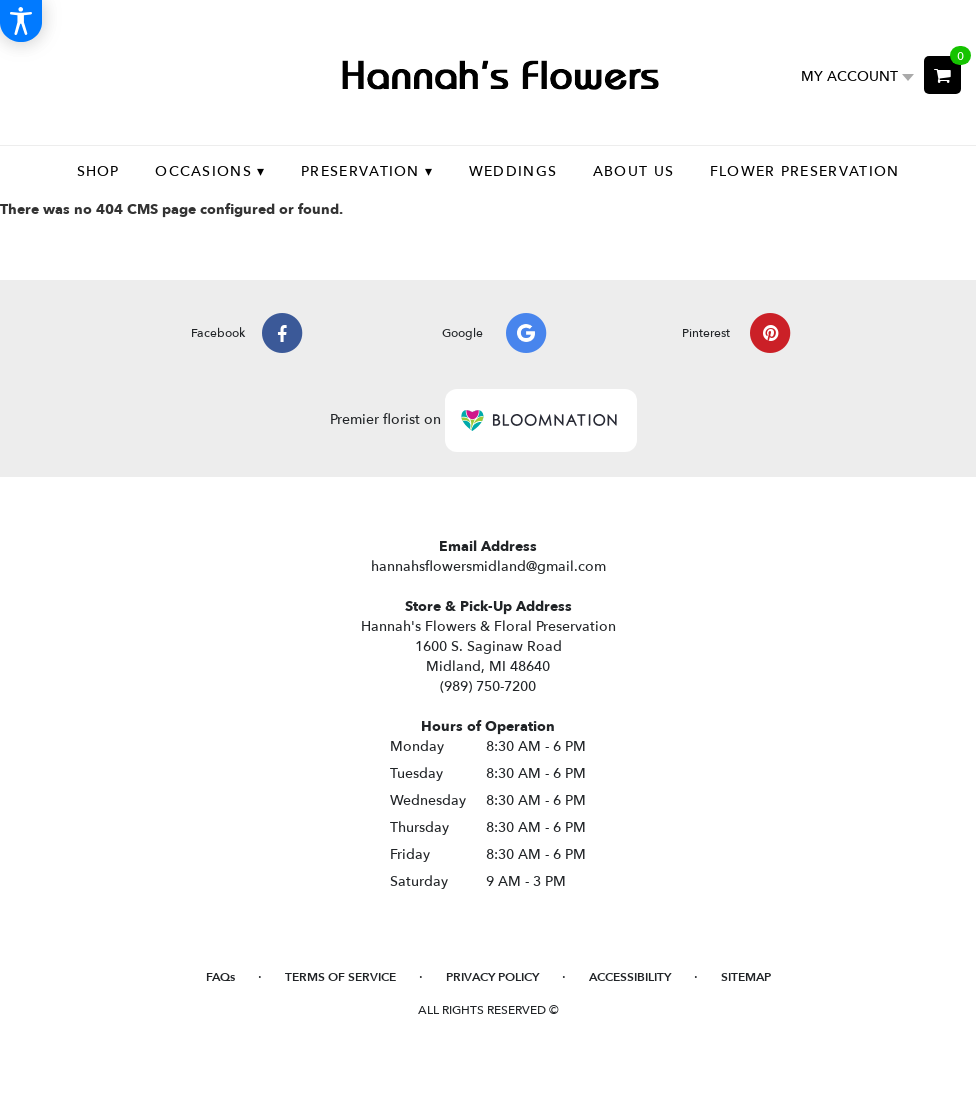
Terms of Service (340, 977)
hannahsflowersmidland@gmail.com (488, 566)
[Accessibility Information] (21, 21)
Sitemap (746, 977)
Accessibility (630, 977)
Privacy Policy (492, 977)
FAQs (220, 977)
